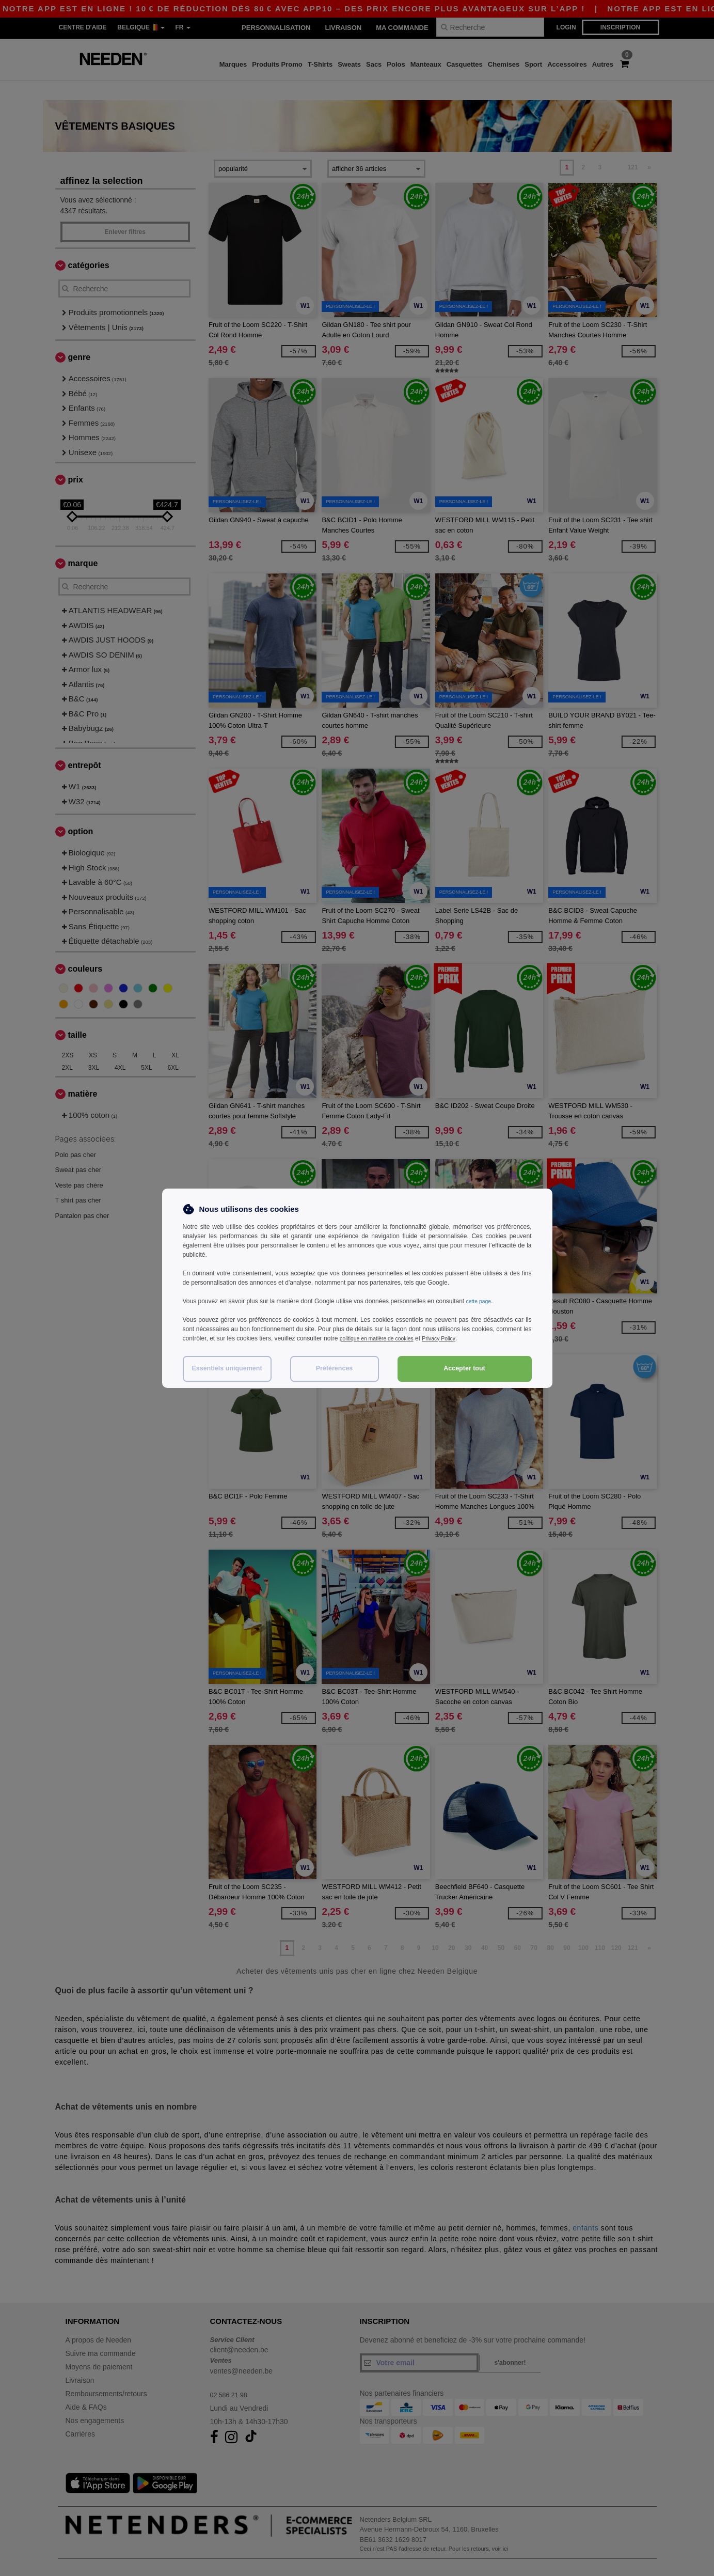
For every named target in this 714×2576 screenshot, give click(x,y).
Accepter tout (464, 1368)
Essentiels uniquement (227, 1368)
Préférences (334, 1368)
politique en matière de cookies (382, 1338)
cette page (480, 1301)
